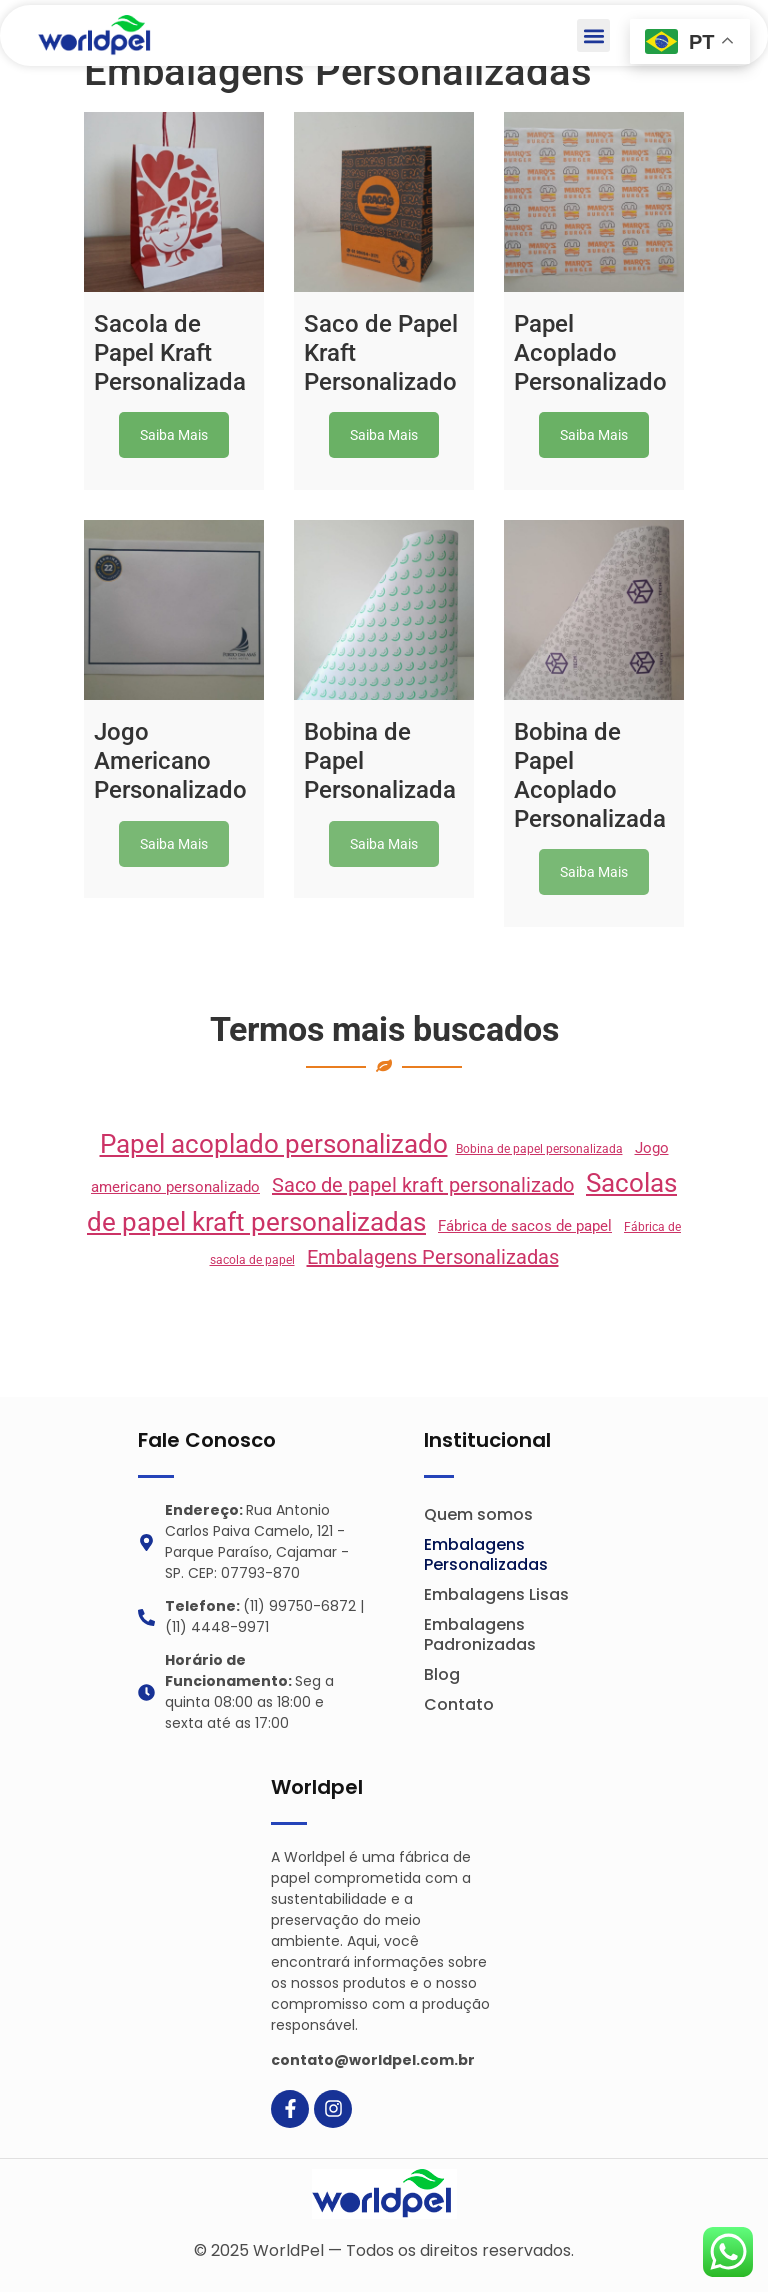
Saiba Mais (174, 435)
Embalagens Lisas (496, 1594)
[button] (593, 35)
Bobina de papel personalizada (539, 1149)
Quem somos (478, 1514)
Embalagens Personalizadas (433, 1257)
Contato (459, 1704)
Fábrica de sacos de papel (525, 1226)
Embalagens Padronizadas (480, 1634)
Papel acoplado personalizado (274, 1144)
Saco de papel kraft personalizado (423, 1185)
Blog (442, 1674)
